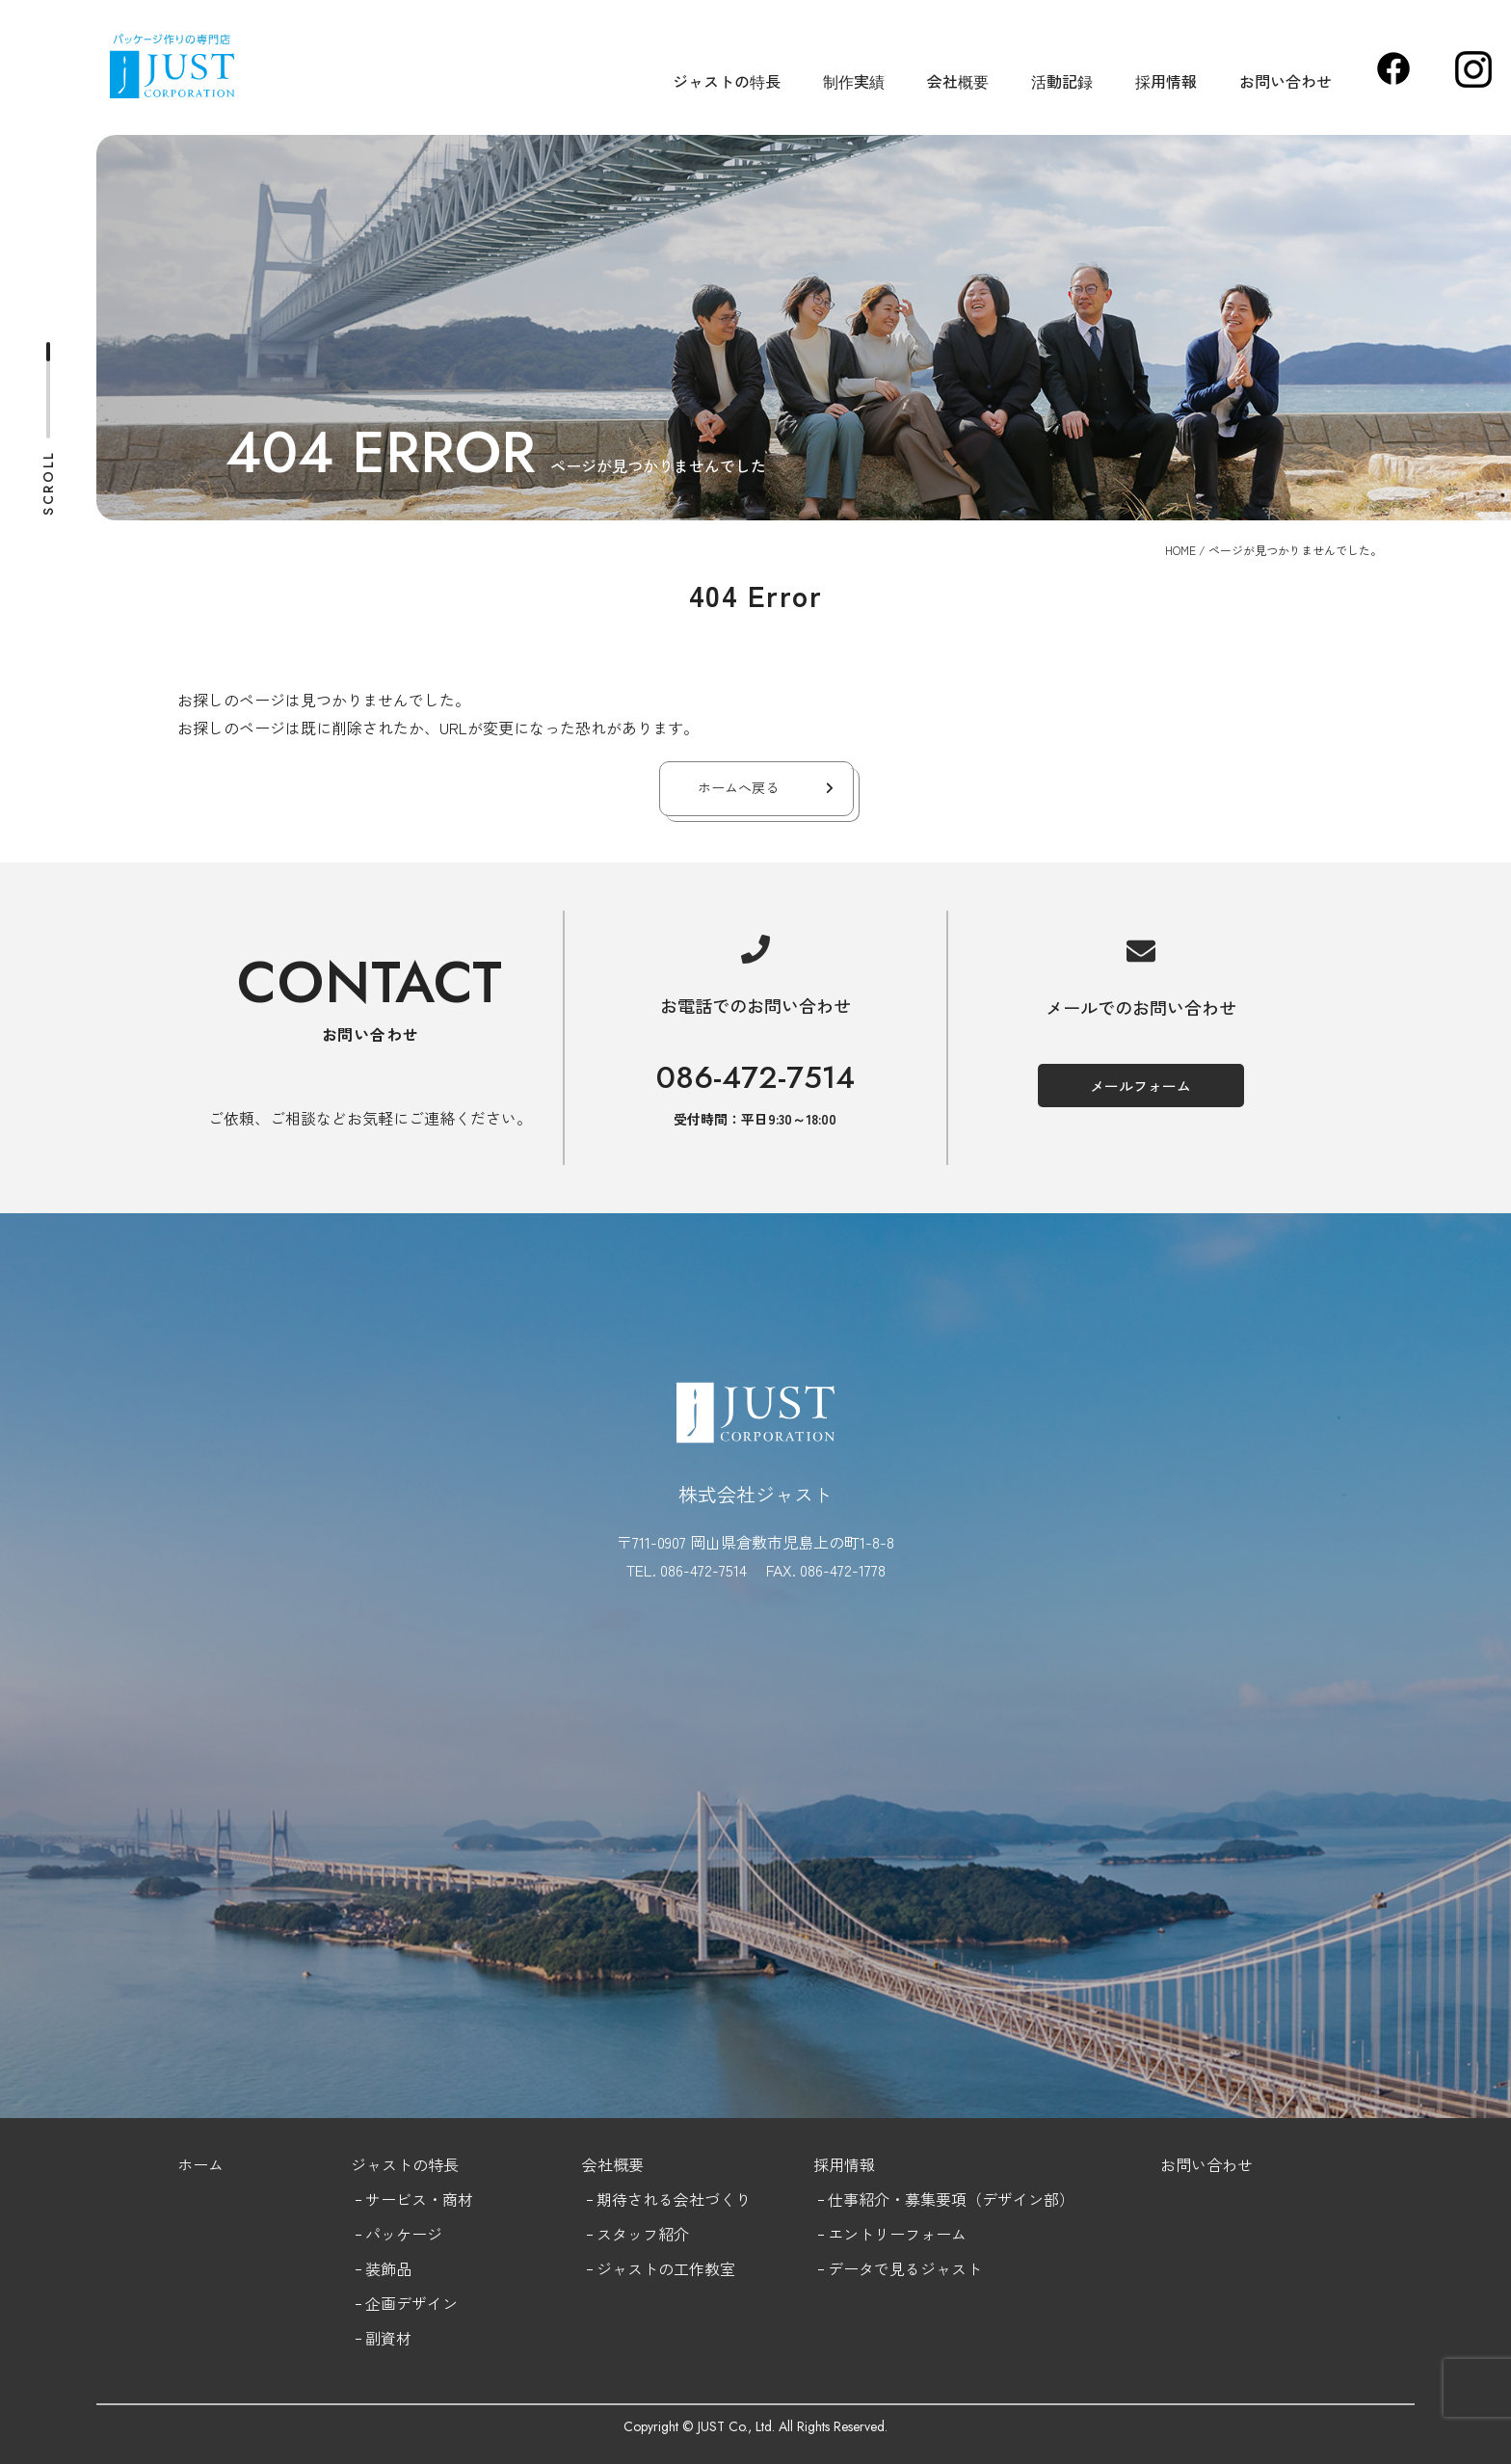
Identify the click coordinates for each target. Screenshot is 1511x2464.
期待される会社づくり (673, 2199)
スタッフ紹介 (642, 2233)
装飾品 (388, 2268)
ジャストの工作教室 (665, 2268)
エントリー (866, 2233)
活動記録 (1062, 81)
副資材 (388, 2337)
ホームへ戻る (738, 787)
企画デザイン (411, 2303)
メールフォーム (1140, 1085)
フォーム (936, 2233)
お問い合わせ (1285, 81)
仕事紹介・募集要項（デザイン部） (951, 2199)
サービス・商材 (419, 2199)
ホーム (200, 2164)
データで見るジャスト (905, 2268)
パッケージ (403, 2233)
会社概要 (958, 81)
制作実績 (854, 81)
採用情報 (1166, 81)
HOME (1180, 550)
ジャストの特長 (727, 81)
